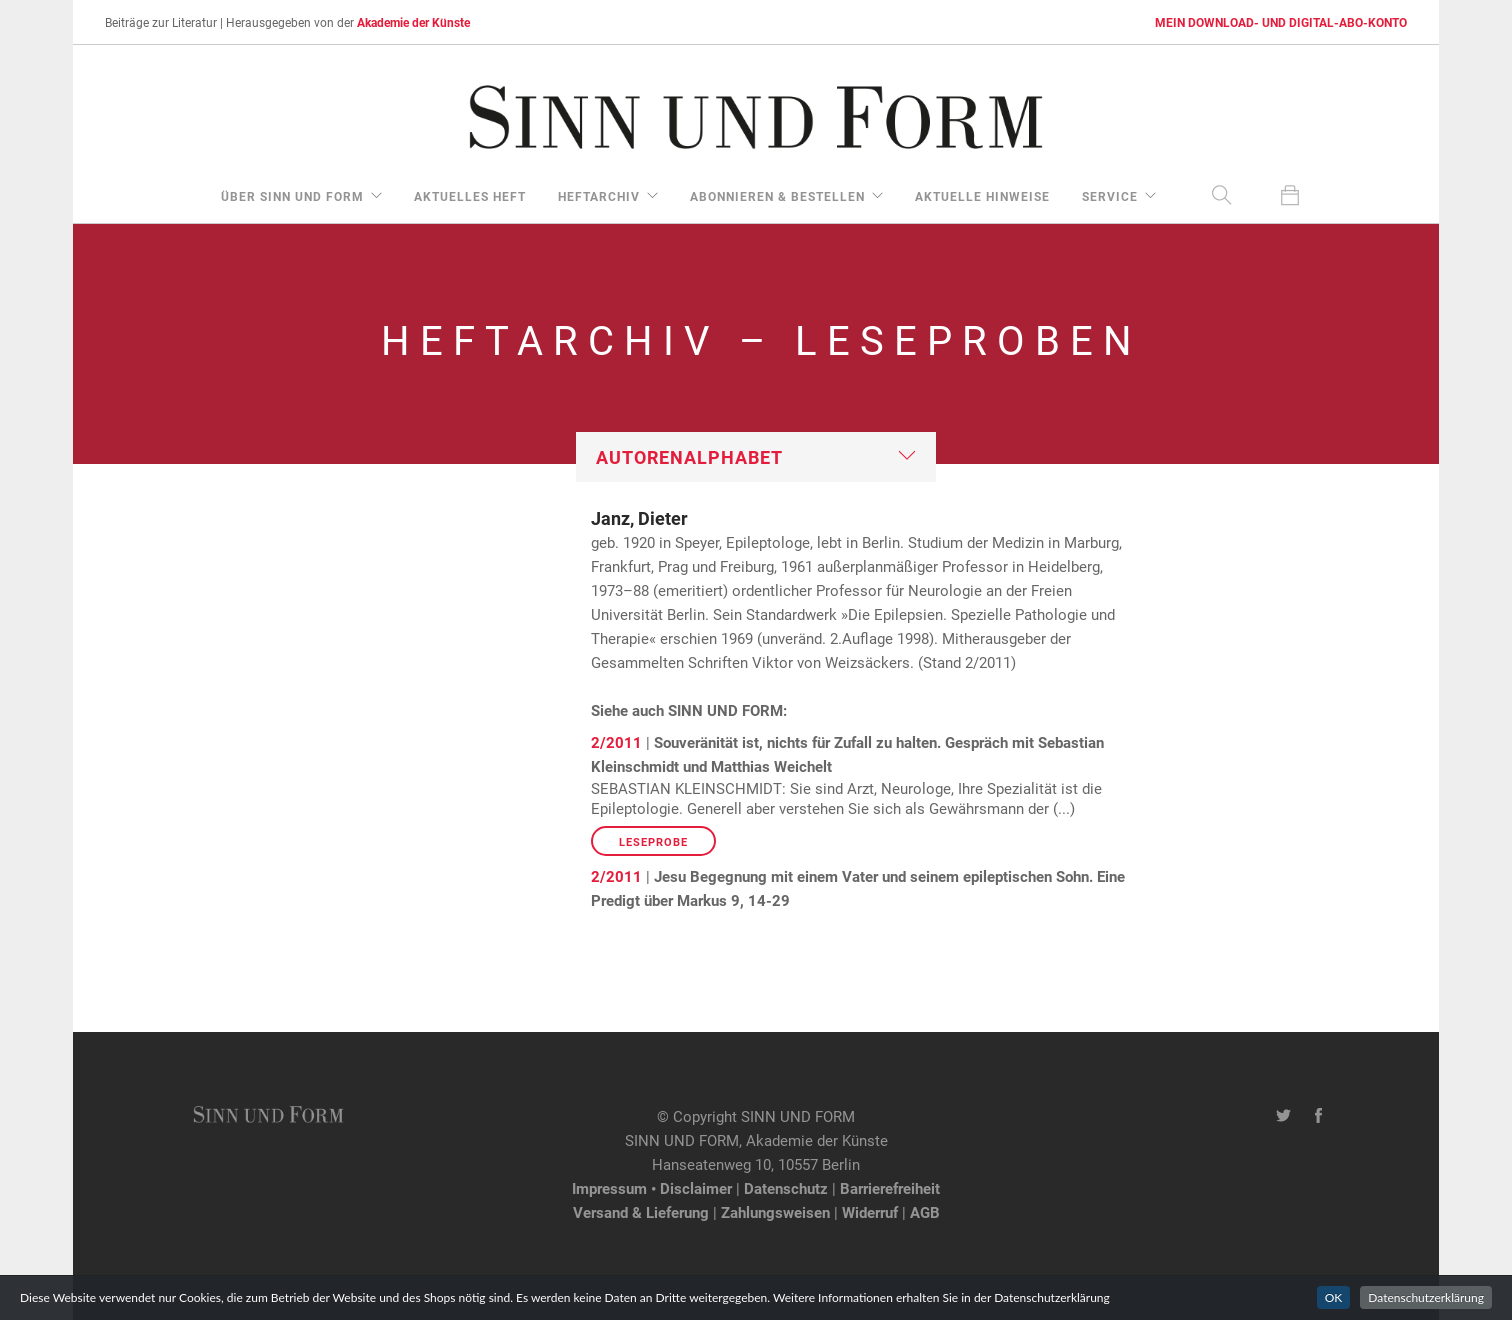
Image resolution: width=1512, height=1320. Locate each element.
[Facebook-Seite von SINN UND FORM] (1318, 1116)
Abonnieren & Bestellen (777, 196)
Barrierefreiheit (890, 1188)
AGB (925, 1212)
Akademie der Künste (413, 22)
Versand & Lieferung (641, 1212)
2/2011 (616, 742)
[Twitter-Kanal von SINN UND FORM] (1283, 1116)
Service (1110, 196)
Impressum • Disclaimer (652, 1188)
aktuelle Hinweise (982, 196)
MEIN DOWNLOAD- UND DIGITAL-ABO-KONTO (1281, 22)
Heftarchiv (599, 196)
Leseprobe (653, 841)
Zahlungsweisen (775, 1212)
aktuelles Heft (470, 196)
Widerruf (870, 1212)
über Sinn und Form (292, 196)
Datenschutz (786, 1188)
